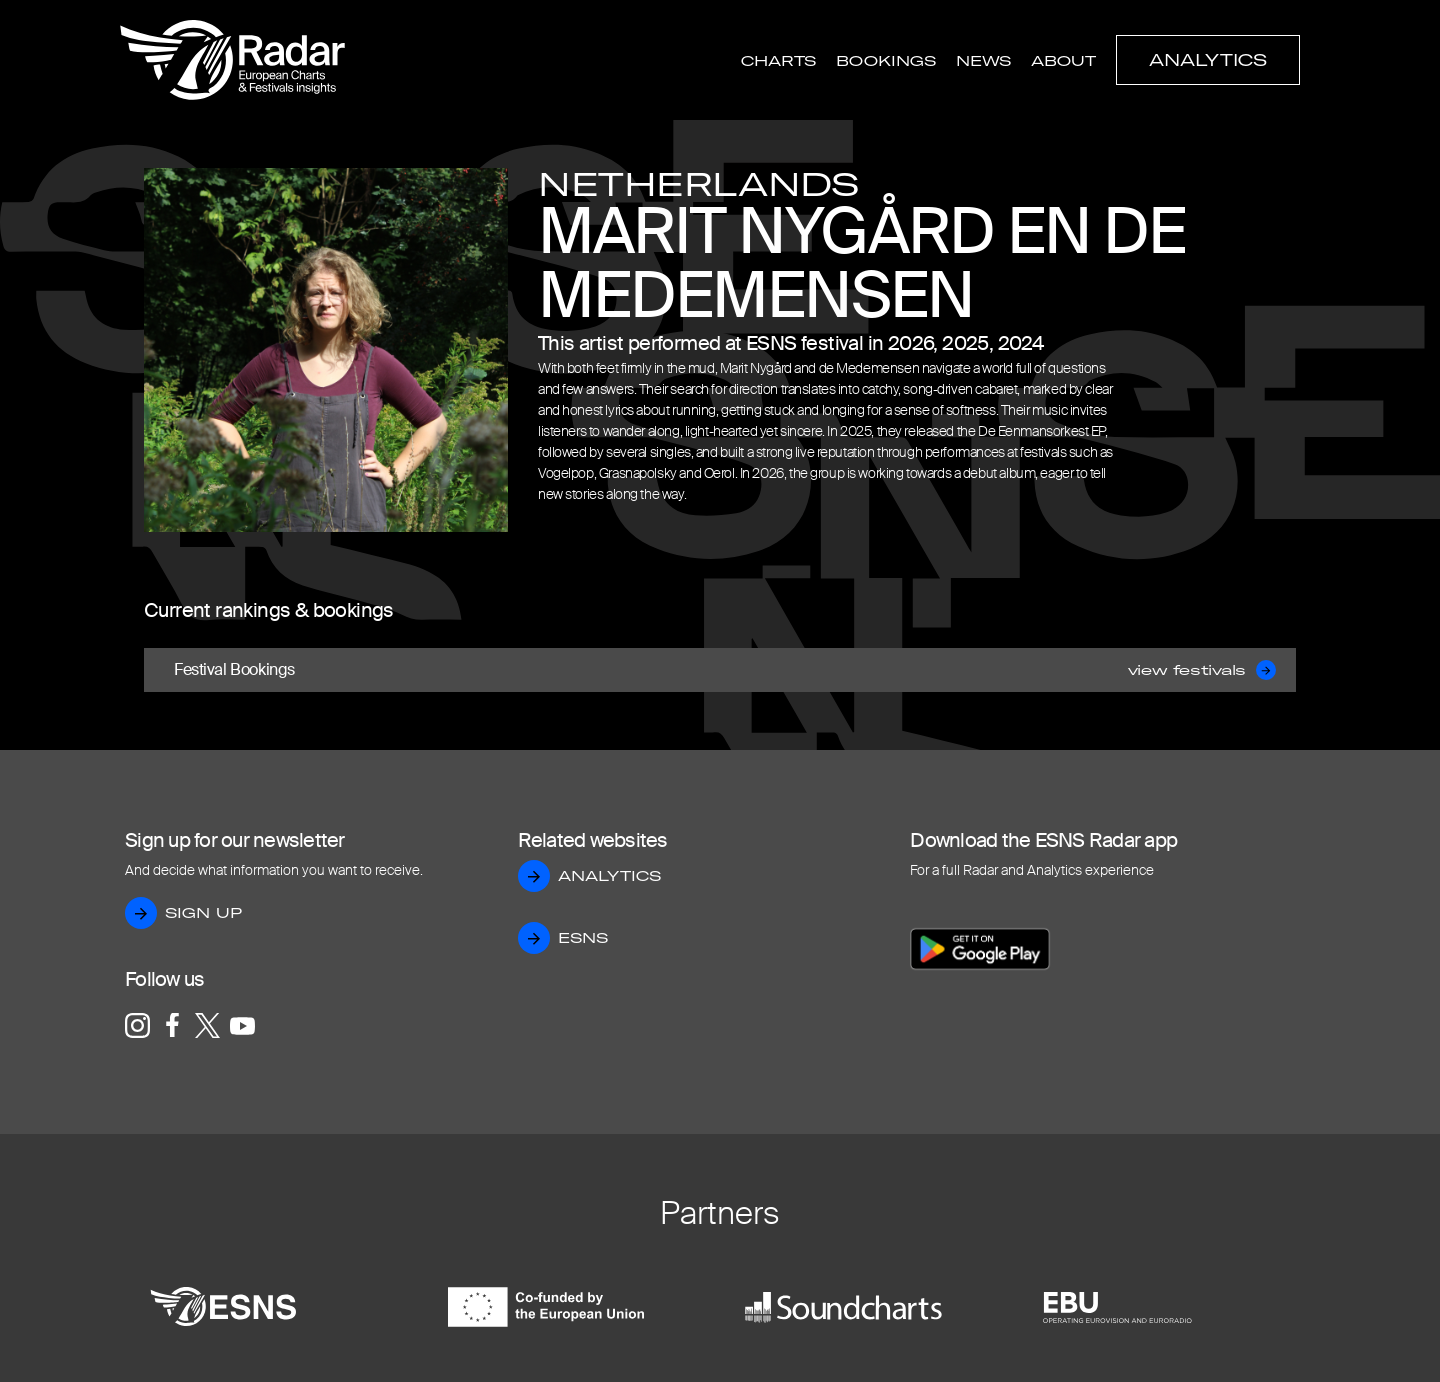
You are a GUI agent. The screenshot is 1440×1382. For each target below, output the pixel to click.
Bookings (886, 61)
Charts (778, 61)
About (1063, 61)
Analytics (1208, 60)
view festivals (1202, 670)
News (983, 61)
